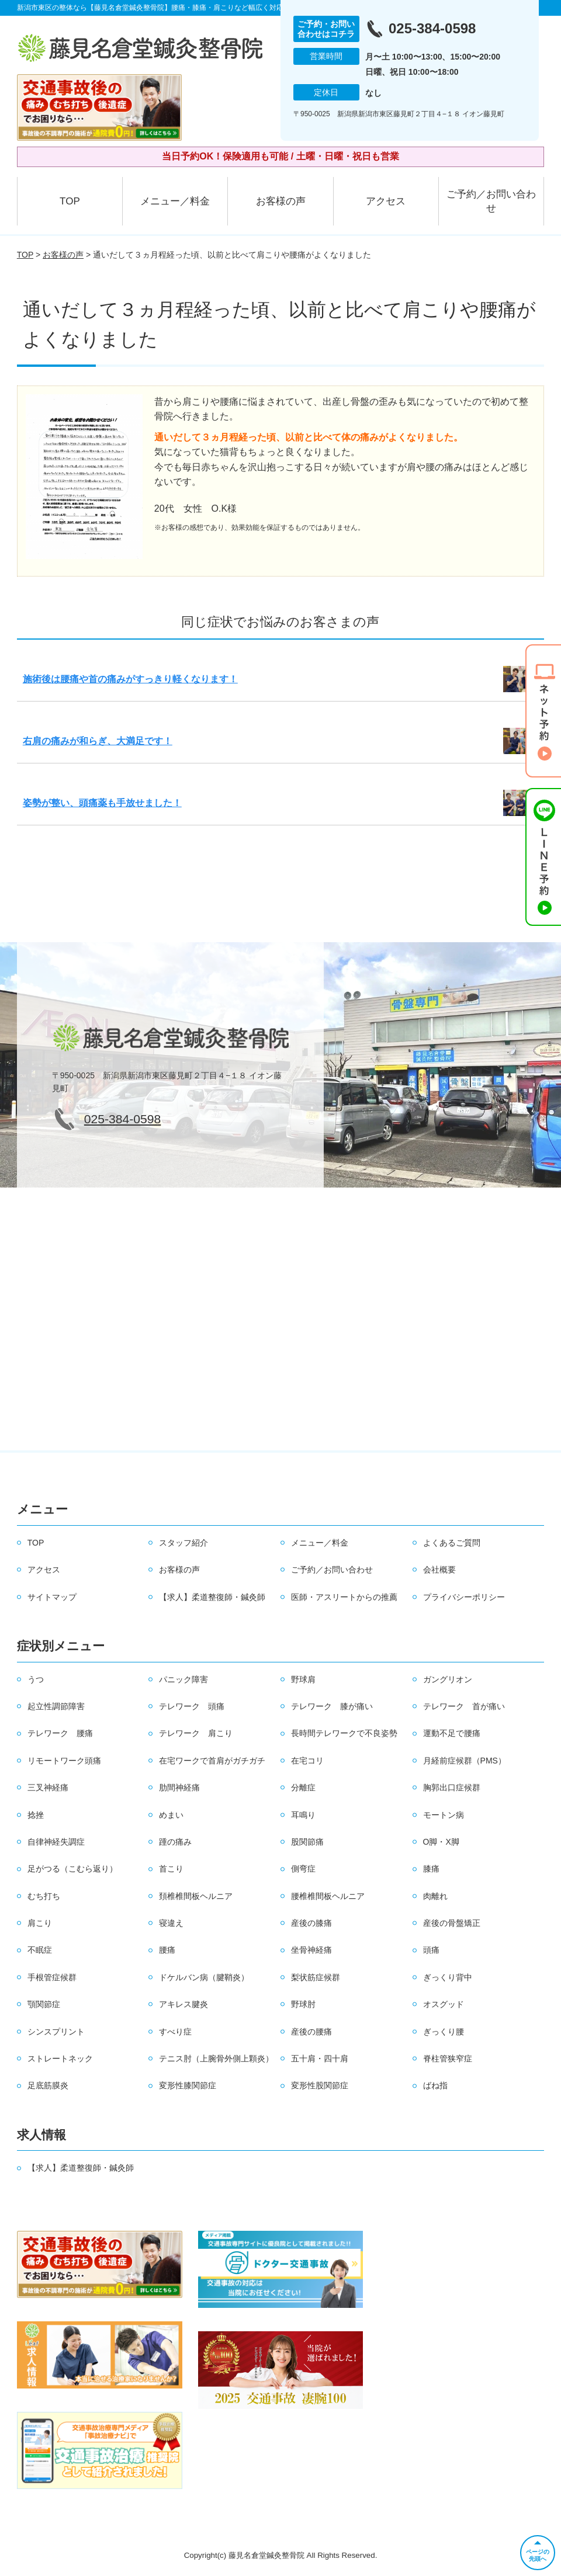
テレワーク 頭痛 (191, 1706)
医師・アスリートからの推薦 (344, 1597)
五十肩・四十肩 (319, 2058)
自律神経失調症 (56, 1841)
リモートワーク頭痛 (64, 1760)
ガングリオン (447, 1679)
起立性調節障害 (56, 1706)
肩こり (39, 1923)
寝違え (171, 1923)
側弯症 (303, 1868)
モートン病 (443, 1815)
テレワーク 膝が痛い (332, 1706)
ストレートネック (60, 2058)
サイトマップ (52, 1597)
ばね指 (435, 2085)
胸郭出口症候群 (451, 1787)
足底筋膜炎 (47, 2085)
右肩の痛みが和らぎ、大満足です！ (97, 741)
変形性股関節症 (319, 2085)
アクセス (386, 201)
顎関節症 (43, 2004)
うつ (35, 1679)
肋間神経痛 (179, 1787)
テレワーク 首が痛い (464, 1706)
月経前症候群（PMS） (464, 1760)
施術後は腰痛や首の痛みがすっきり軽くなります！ (130, 679)
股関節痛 (307, 1841)
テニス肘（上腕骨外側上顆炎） (216, 2058)
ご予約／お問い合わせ (491, 201)
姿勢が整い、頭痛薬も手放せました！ (102, 803)
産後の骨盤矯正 (451, 1923)
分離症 (303, 1787)
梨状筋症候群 (315, 1977)
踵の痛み (175, 1841)
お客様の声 (281, 201)
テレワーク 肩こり (196, 1733)
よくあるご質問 (451, 1542)
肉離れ (435, 1896)
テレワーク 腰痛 (60, 1733)
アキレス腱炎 (183, 2004)
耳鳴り (303, 1815)
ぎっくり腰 (443, 2031)
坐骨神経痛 (311, 1949)
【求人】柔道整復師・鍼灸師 (212, 1597)
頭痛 (431, 1949)
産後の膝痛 (311, 1923)
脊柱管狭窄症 (447, 2058)
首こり (171, 1868)
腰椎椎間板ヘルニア (328, 1896)
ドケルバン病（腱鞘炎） (204, 1977)
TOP (70, 201)
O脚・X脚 (441, 1841)
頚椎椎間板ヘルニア (196, 1896)
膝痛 (431, 1868)
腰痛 (167, 1949)
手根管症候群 (52, 1977)
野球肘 (303, 2004)
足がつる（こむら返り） (72, 1868)
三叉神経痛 (47, 1787)
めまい (171, 1815)
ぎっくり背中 (447, 1977)
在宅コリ (307, 1760)
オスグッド (443, 2004)
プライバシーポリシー (464, 1597)
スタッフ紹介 (183, 1542)
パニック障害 (183, 1679)
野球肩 (303, 1679)
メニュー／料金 (175, 201)
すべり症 (175, 2031)
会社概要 (439, 1569)
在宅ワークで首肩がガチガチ (212, 1760)
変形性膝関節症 (187, 2085)
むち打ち (43, 1896)
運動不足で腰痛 (451, 1733)
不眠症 (39, 1949)
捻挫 (35, 1815)
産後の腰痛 (311, 2031)
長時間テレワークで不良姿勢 (344, 1733)
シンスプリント (56, 2031)
